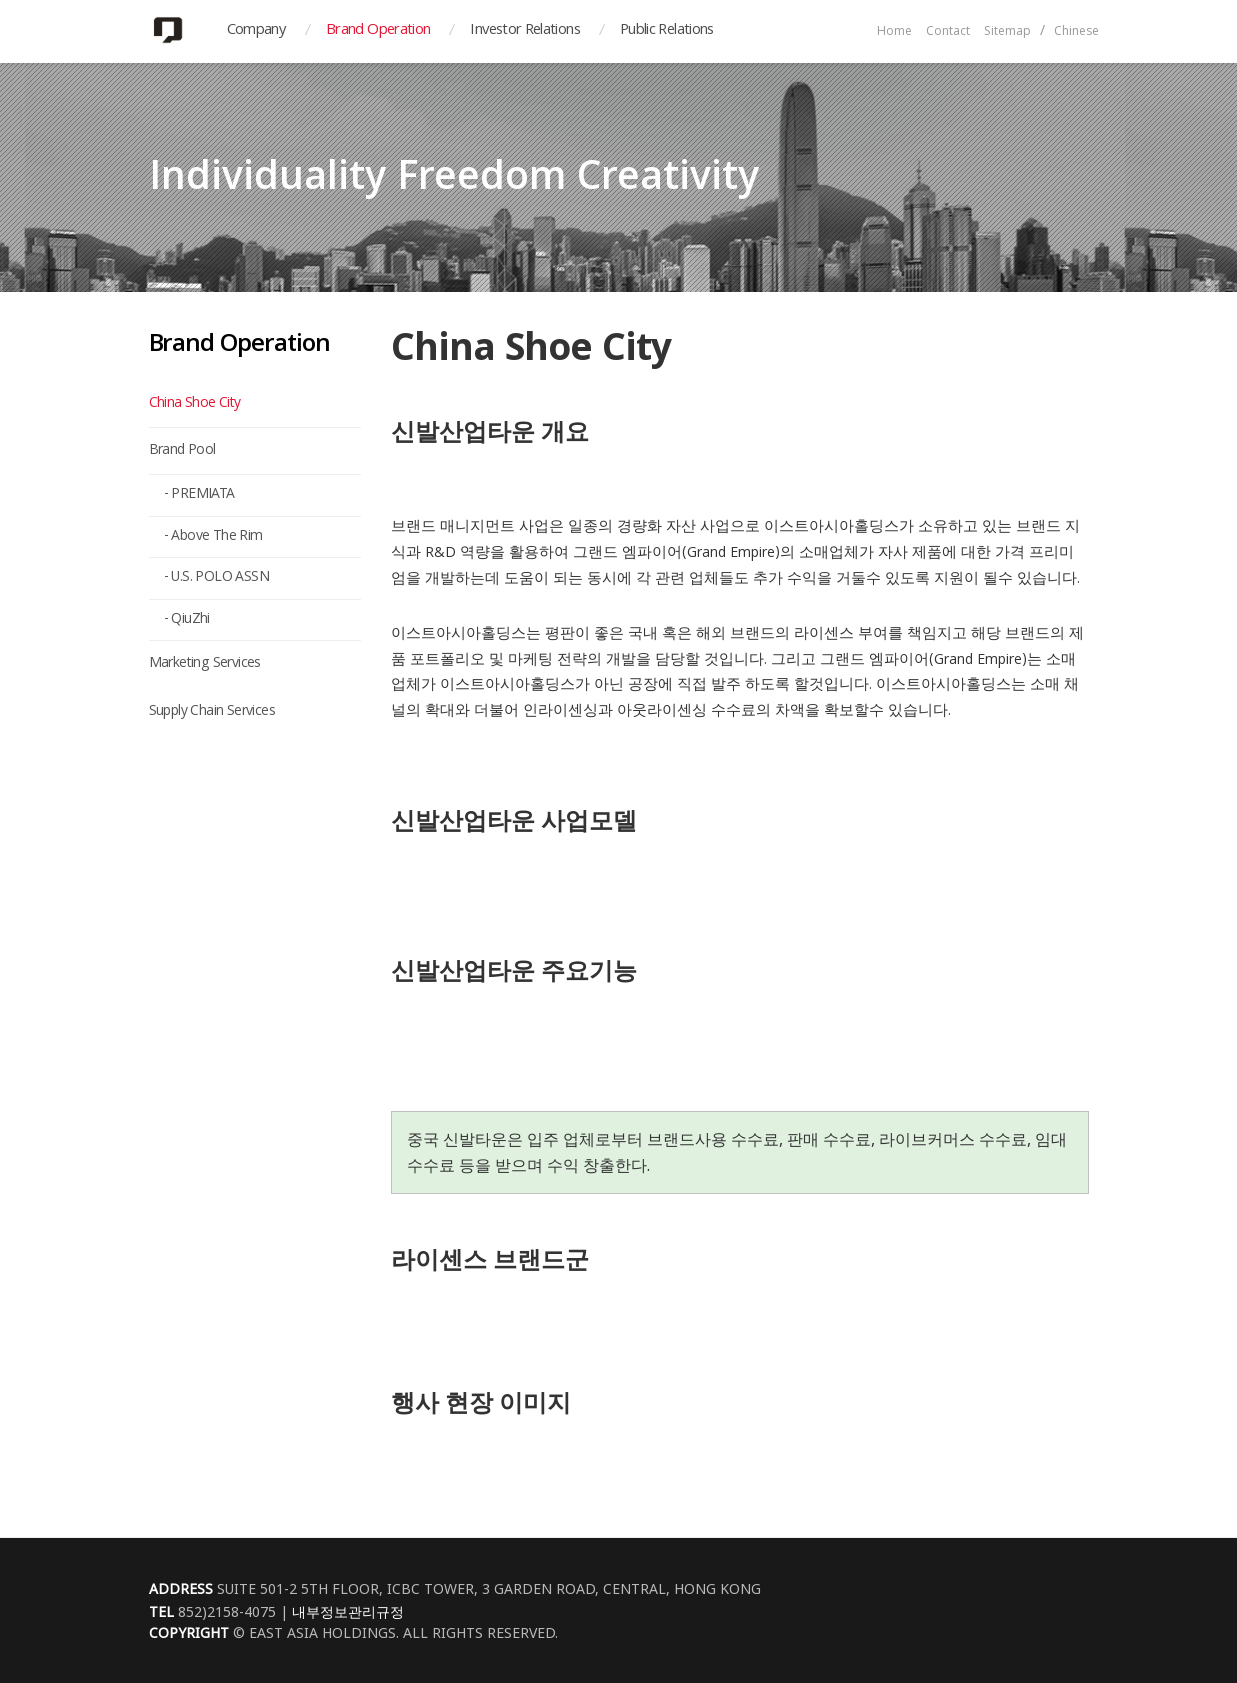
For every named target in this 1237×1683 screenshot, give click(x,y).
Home (894, 32)
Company (257, 31)
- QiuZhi (187, 620)
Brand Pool (182, 451)
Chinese (1076, 32)
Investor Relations (524, 31)
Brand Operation (378, 31)
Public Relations (667, 31)
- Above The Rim (213, 537)
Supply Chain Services (212, 712)
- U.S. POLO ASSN (216, 578)
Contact (948, 32)
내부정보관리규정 (348, 1611)
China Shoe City (195, 404)
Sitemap (1007, 32)
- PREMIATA (199, 495)
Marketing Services (205, 664)
